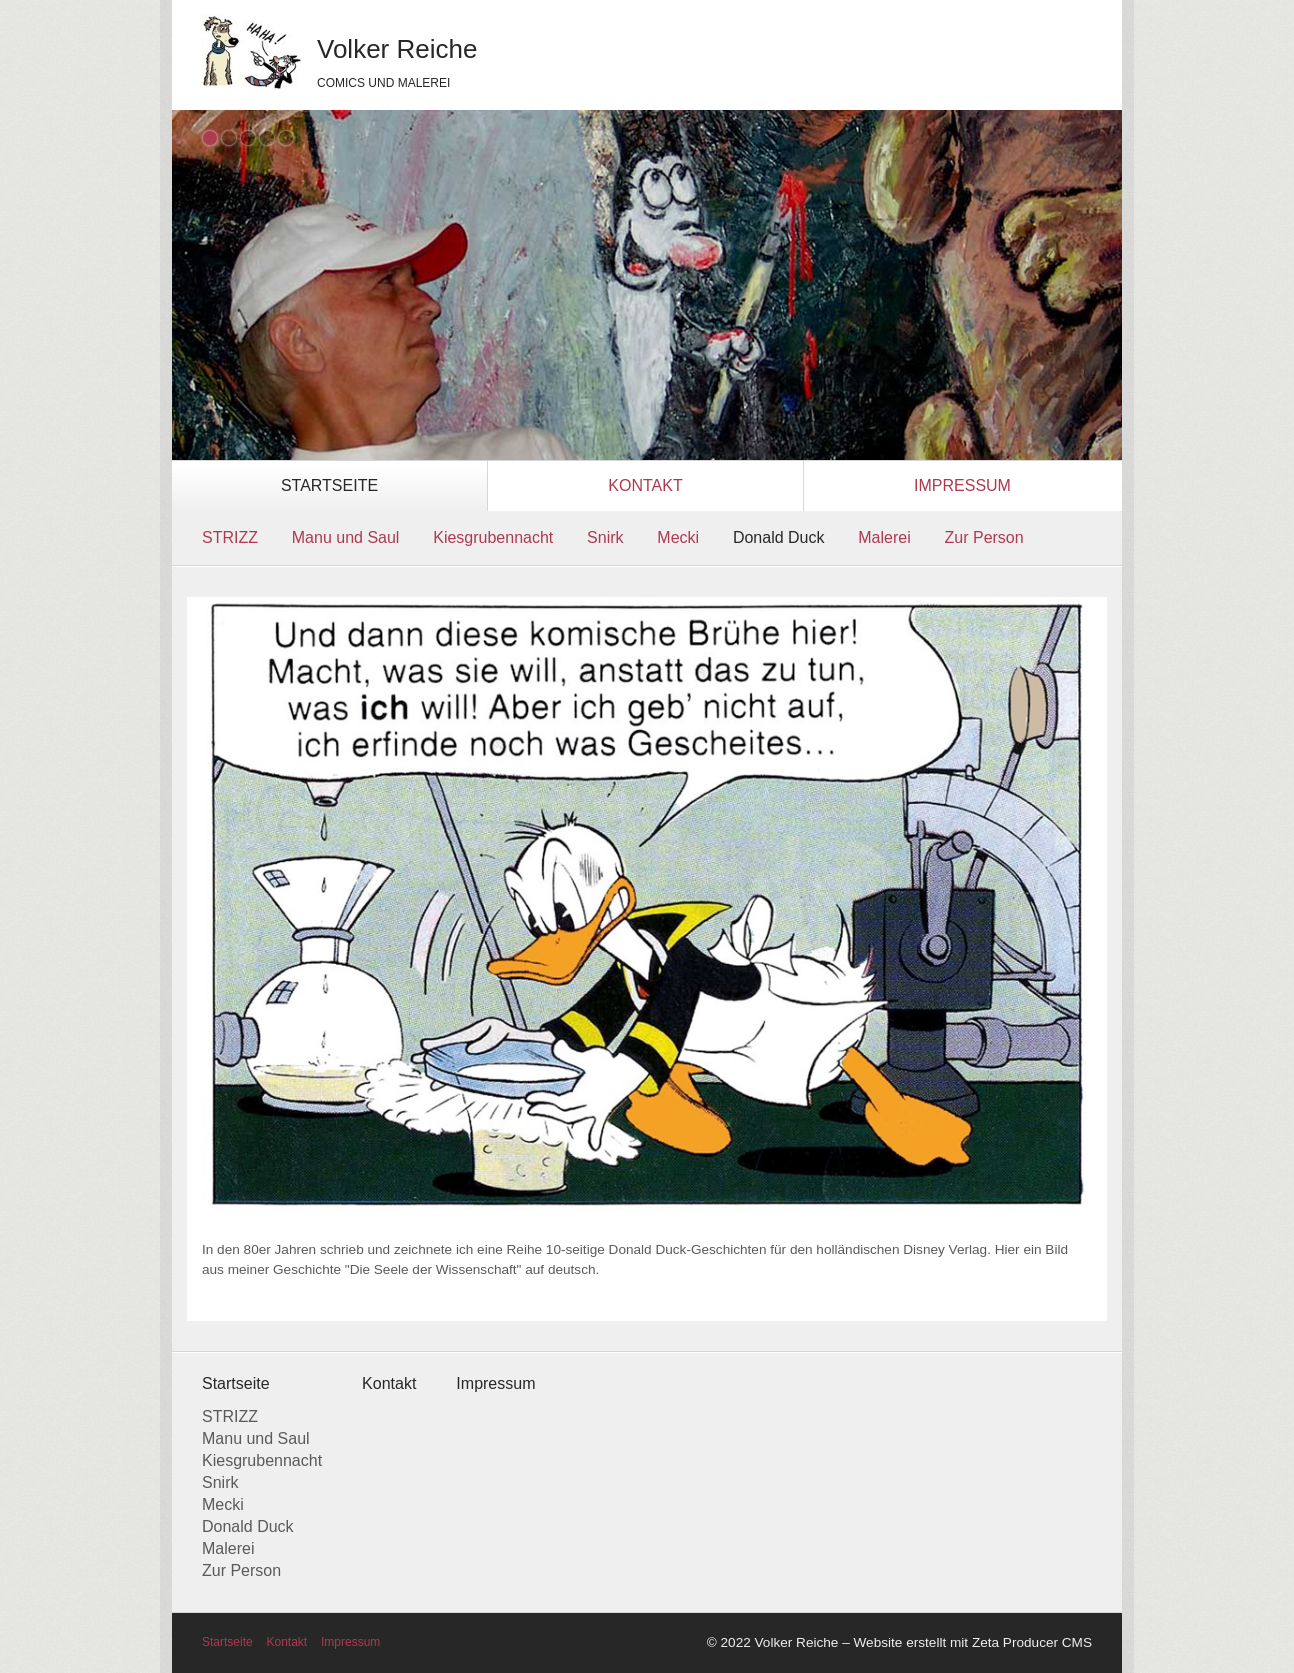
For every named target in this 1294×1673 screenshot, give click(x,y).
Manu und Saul (346, 537)
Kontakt (645, 485)
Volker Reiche (397, 49)
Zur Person (984, 537)
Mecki (678, 537)
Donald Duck (779, 537)
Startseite (329, 485)
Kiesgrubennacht (493, 537)
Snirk (605, 537)
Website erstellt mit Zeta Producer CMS (973, 1642)
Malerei (884, 537)
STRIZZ (230, 537)
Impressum (962, 485)
